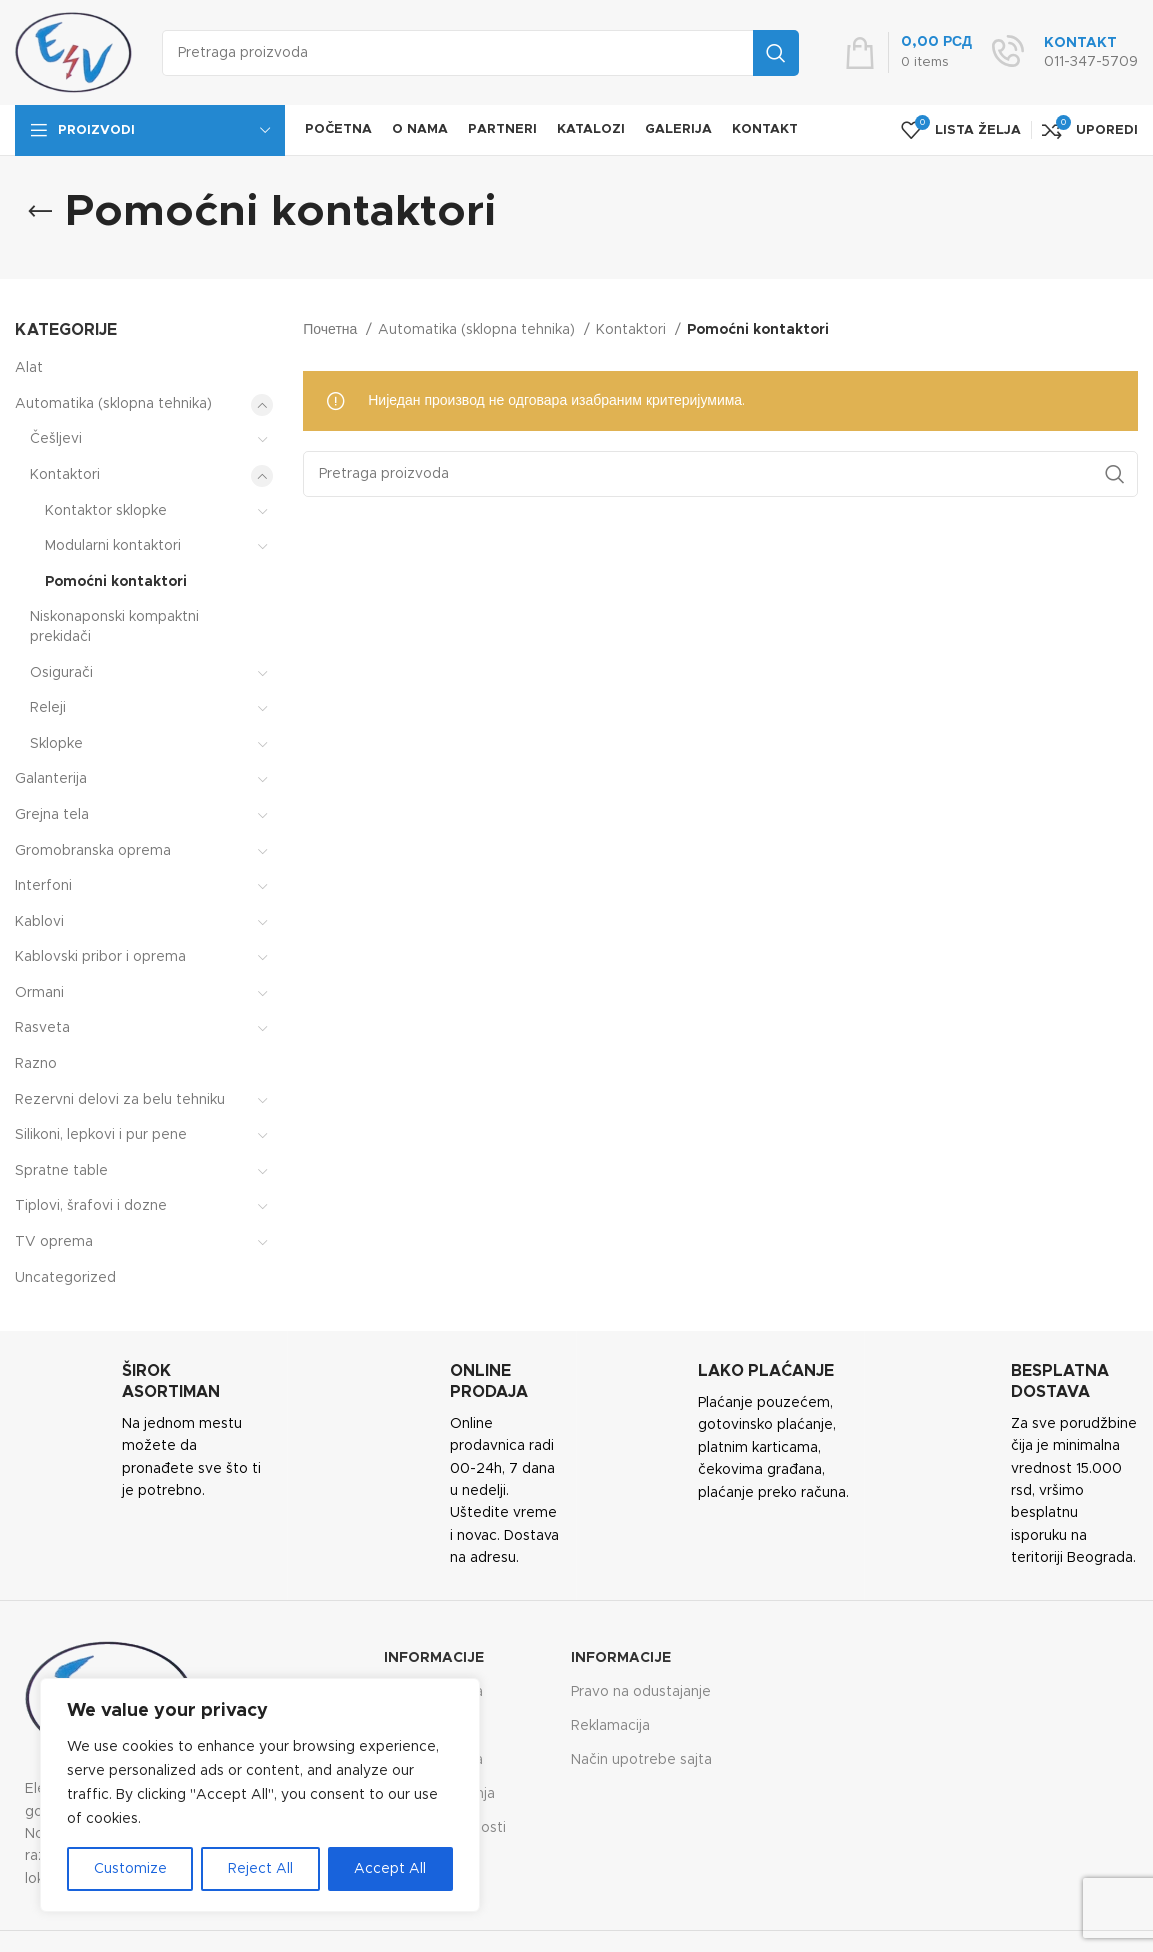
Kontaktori (65, 475)
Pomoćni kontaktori (116, 582)
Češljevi (56, 439)
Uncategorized (65, 1278)
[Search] (480, 53)
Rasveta (42, 1028)
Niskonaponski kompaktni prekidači (114, 627)
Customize (130, 1869)
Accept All (390, 1869)
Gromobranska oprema (93, 851)
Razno (36, 1064)
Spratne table (61, 1171)
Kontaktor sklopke (106, 511)
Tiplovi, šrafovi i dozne (91, 1206)
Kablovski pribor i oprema (100, 957)
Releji (48, 708)
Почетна (332, 330)
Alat (29, 368)
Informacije (434, 1658)
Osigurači (61, 673)
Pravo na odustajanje (641, 1692)
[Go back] (40, 212)
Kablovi (39, 922)
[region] (260, 1795)
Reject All (260, 1869)
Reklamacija (610, 1726)
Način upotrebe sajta (641, 1760)
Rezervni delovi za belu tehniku (120, 1100)
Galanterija (51, 779)
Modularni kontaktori (113, 546)
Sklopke (56, 744)
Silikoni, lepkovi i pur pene (101, 1135)
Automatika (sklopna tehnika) (113, 404)
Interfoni (43, 886)
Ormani (39, 993)
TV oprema (54, 1242)
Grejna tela (52, 815)
